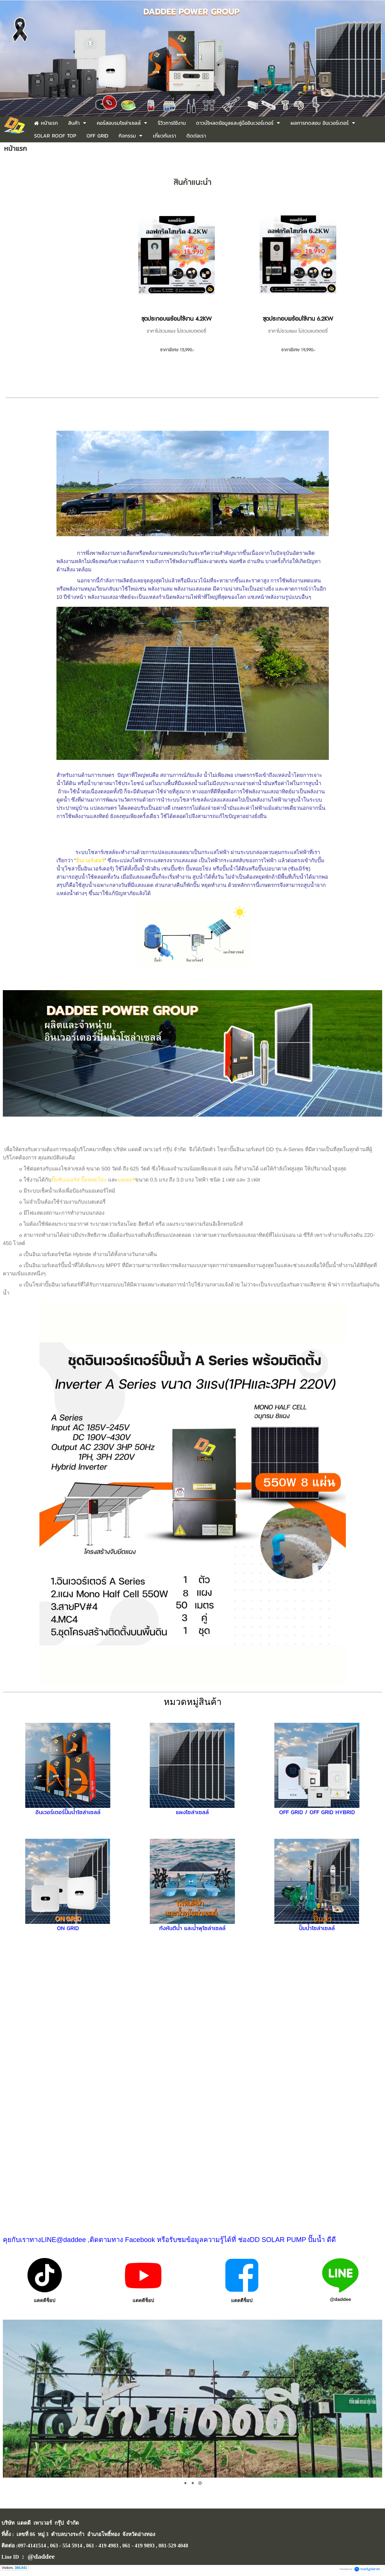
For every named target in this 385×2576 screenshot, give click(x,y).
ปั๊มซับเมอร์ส (65, 1180)
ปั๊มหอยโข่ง (93, 1180)
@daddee (340, 2299)
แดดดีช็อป (44, 2300)
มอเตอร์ (126, 1180)
